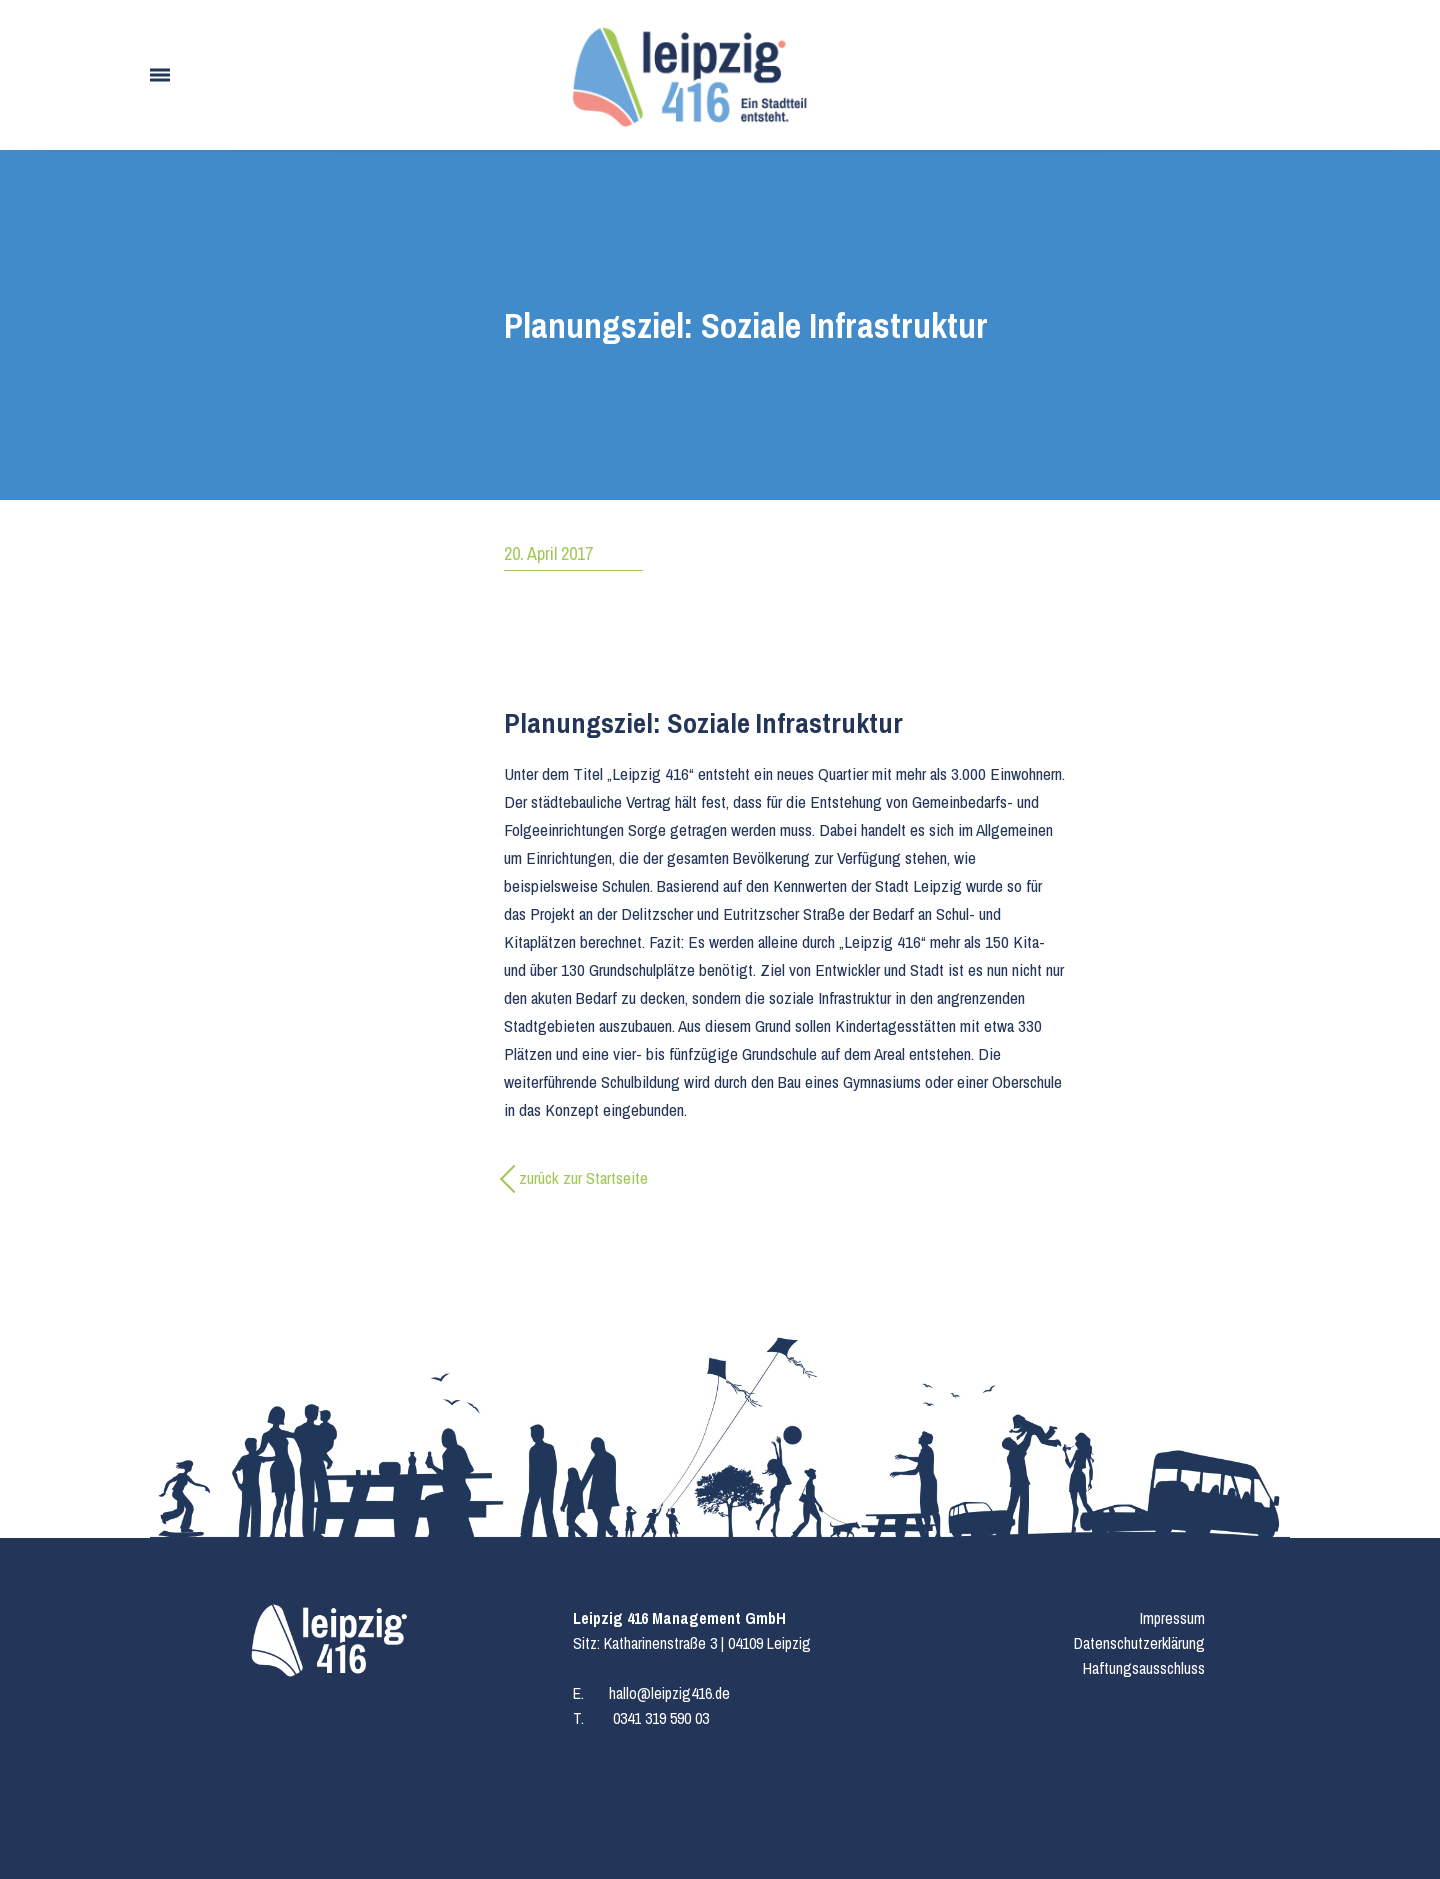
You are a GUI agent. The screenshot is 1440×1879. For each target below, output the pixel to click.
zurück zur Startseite (583, 1177)
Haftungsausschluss (1144, 1668)
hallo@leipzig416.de (669, 1693)
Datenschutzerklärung (1139, 1643)
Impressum (1172, 1618)
